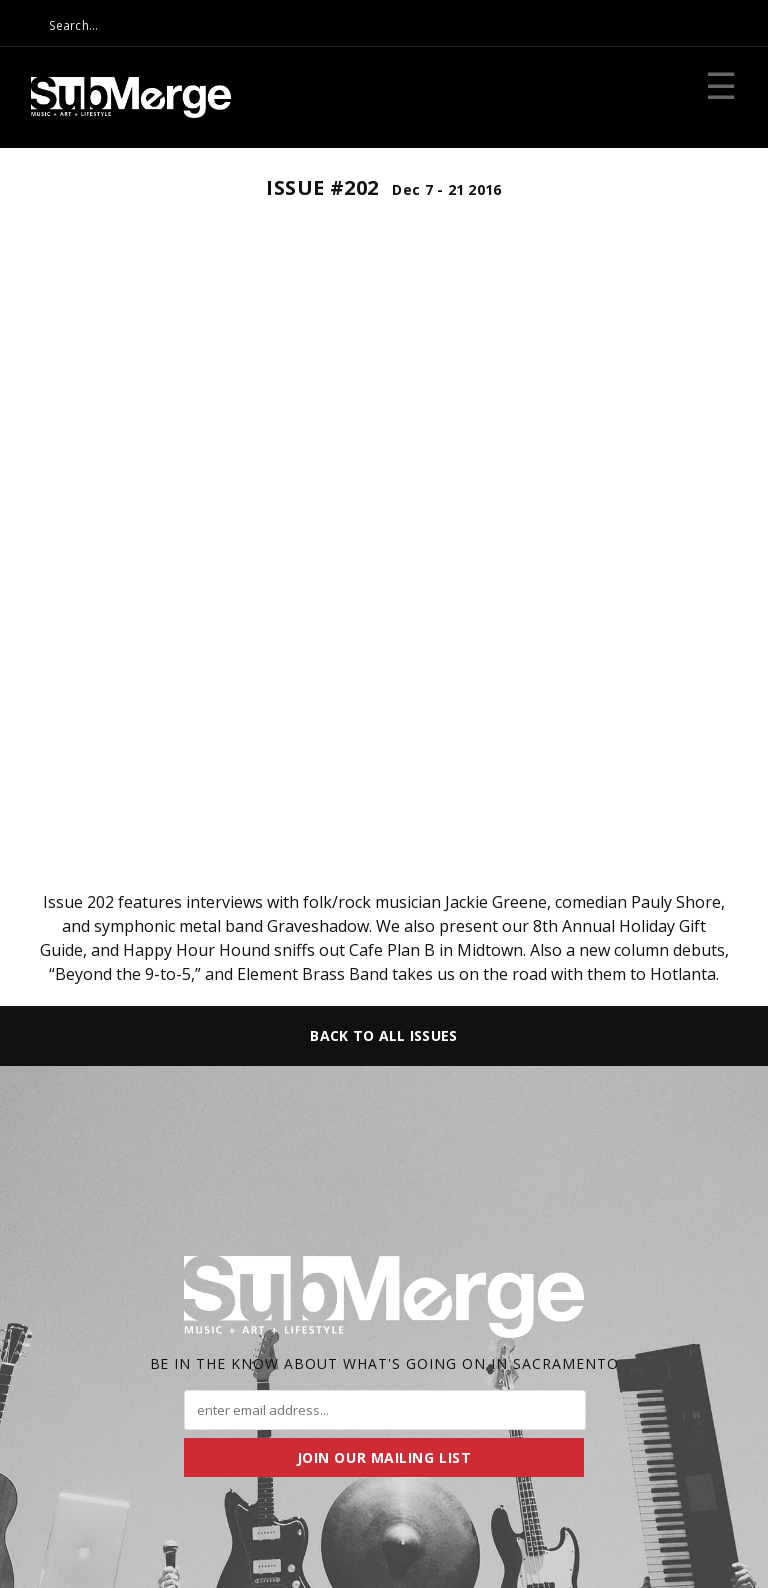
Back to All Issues (383, 1035)
